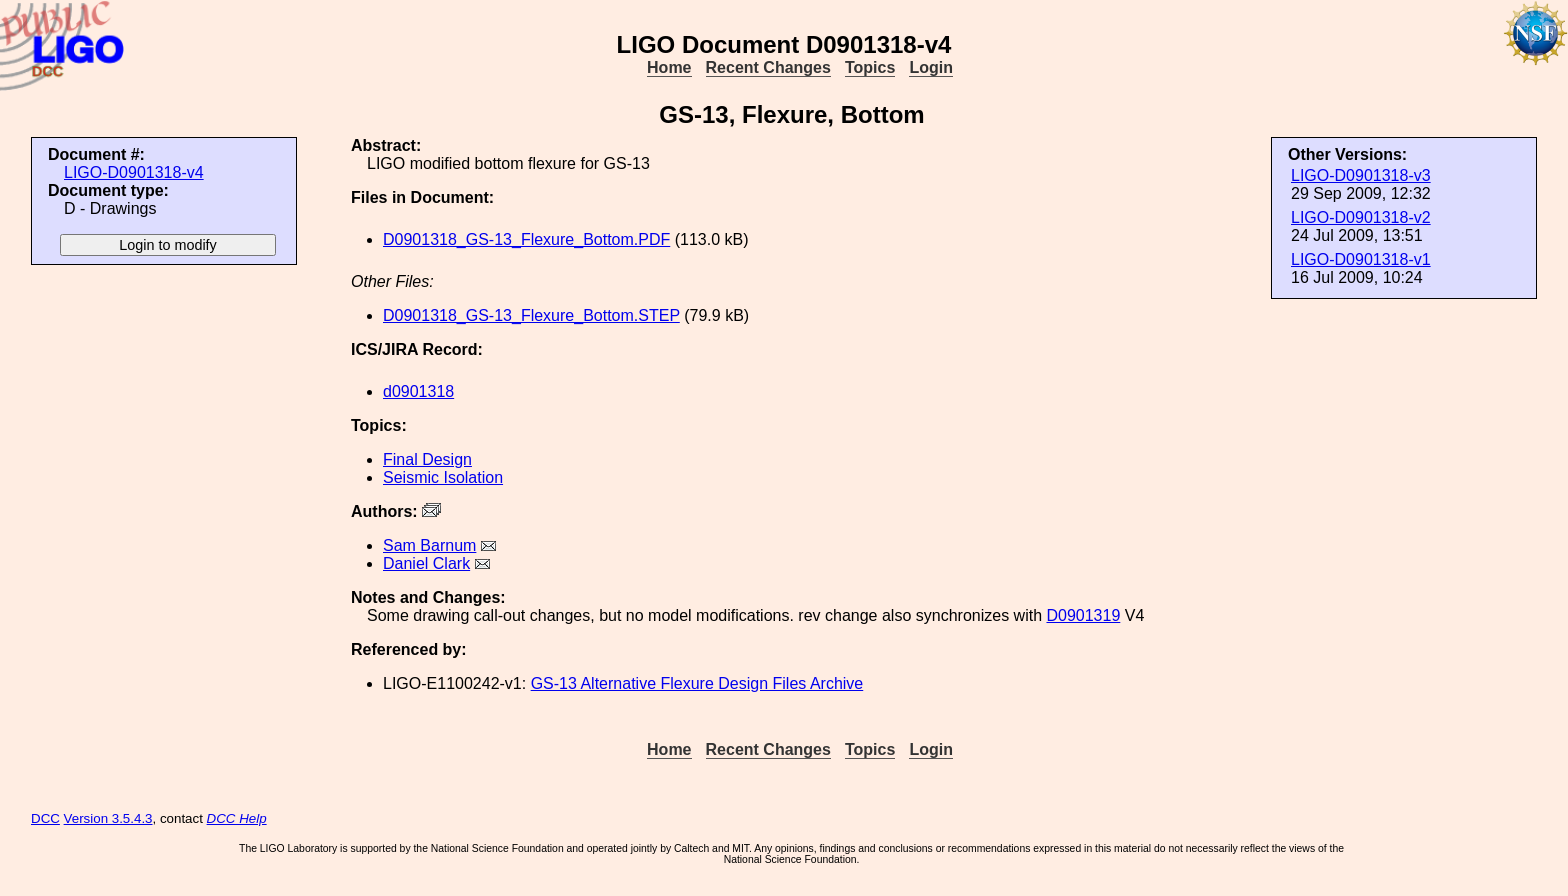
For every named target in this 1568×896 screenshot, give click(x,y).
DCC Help (237, 818)
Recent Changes (768, 67)
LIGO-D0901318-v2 (1361, 217)
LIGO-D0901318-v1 (1361, 259)
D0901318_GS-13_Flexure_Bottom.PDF (526, 239)
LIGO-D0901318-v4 (134, 172)
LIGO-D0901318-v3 (1361, 175)
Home (669, 67)
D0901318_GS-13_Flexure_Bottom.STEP (531, 315)
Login (931, 67)
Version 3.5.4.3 (108, 818)
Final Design (427, 459)
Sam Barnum (429, 545)
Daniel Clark (426, 563)
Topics (870, 67)
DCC (45, 818)
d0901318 (418, 391)
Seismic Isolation (443, 477)
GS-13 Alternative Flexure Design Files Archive (697, 683)
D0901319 (1083, 615)
